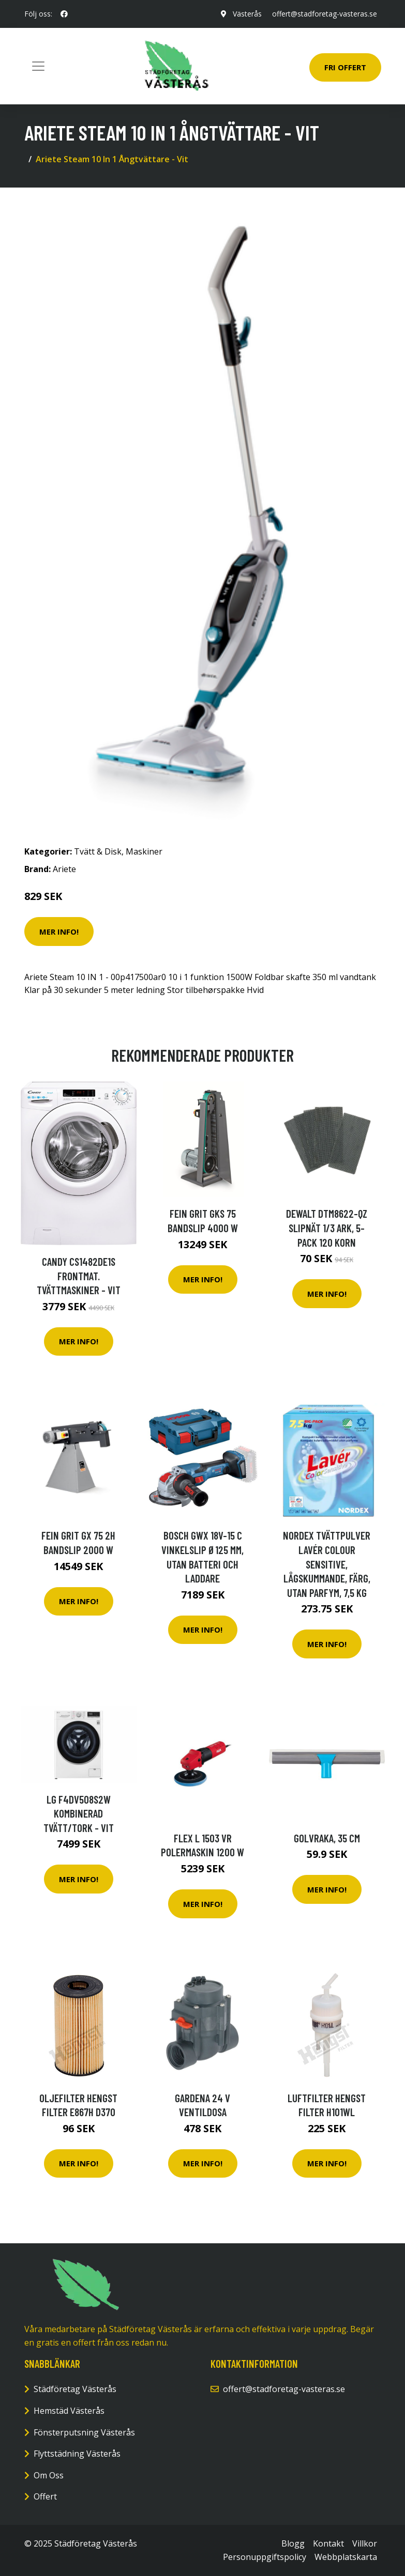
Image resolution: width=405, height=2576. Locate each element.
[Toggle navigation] (38, 66)
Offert (45, 2496)
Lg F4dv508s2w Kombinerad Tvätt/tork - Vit (78, 1813)
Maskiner (144, 851)
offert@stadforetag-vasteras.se (324, 14)
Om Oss (49, 2475)
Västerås (247, 14)
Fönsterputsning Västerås (84, 2432)
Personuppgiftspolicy (264, 2557)
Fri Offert (345, 67)
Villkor (364, 2543)
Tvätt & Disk (98, 851)
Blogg (293, 2543)
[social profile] (64, 14)
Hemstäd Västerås (69, 2410)
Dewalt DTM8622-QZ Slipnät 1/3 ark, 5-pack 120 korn (326, 1227)
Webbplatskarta (345, 2557)
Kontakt (328, 2543)
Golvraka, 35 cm (327, 1838)
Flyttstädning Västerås (77, 2453)
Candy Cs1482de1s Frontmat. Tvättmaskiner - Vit (79, 1275)
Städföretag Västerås (75, 2389)
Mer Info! (59, 931)
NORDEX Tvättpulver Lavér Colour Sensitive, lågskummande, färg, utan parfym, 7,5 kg (326, 1564)
